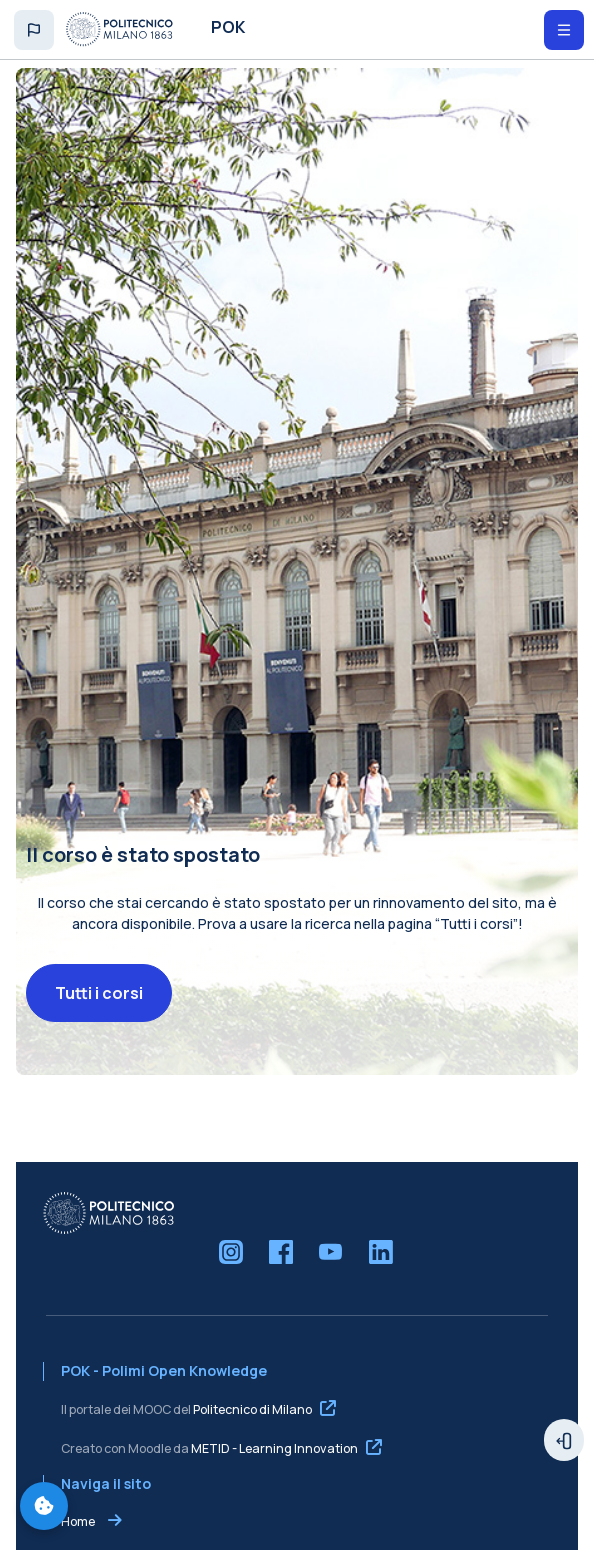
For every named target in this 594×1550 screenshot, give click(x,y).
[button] (34, 30)
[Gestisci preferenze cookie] (44, 1506)
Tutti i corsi (99, 1010)
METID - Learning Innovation (274, 1464)
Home (78, 1538)
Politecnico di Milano (252, 1425)
